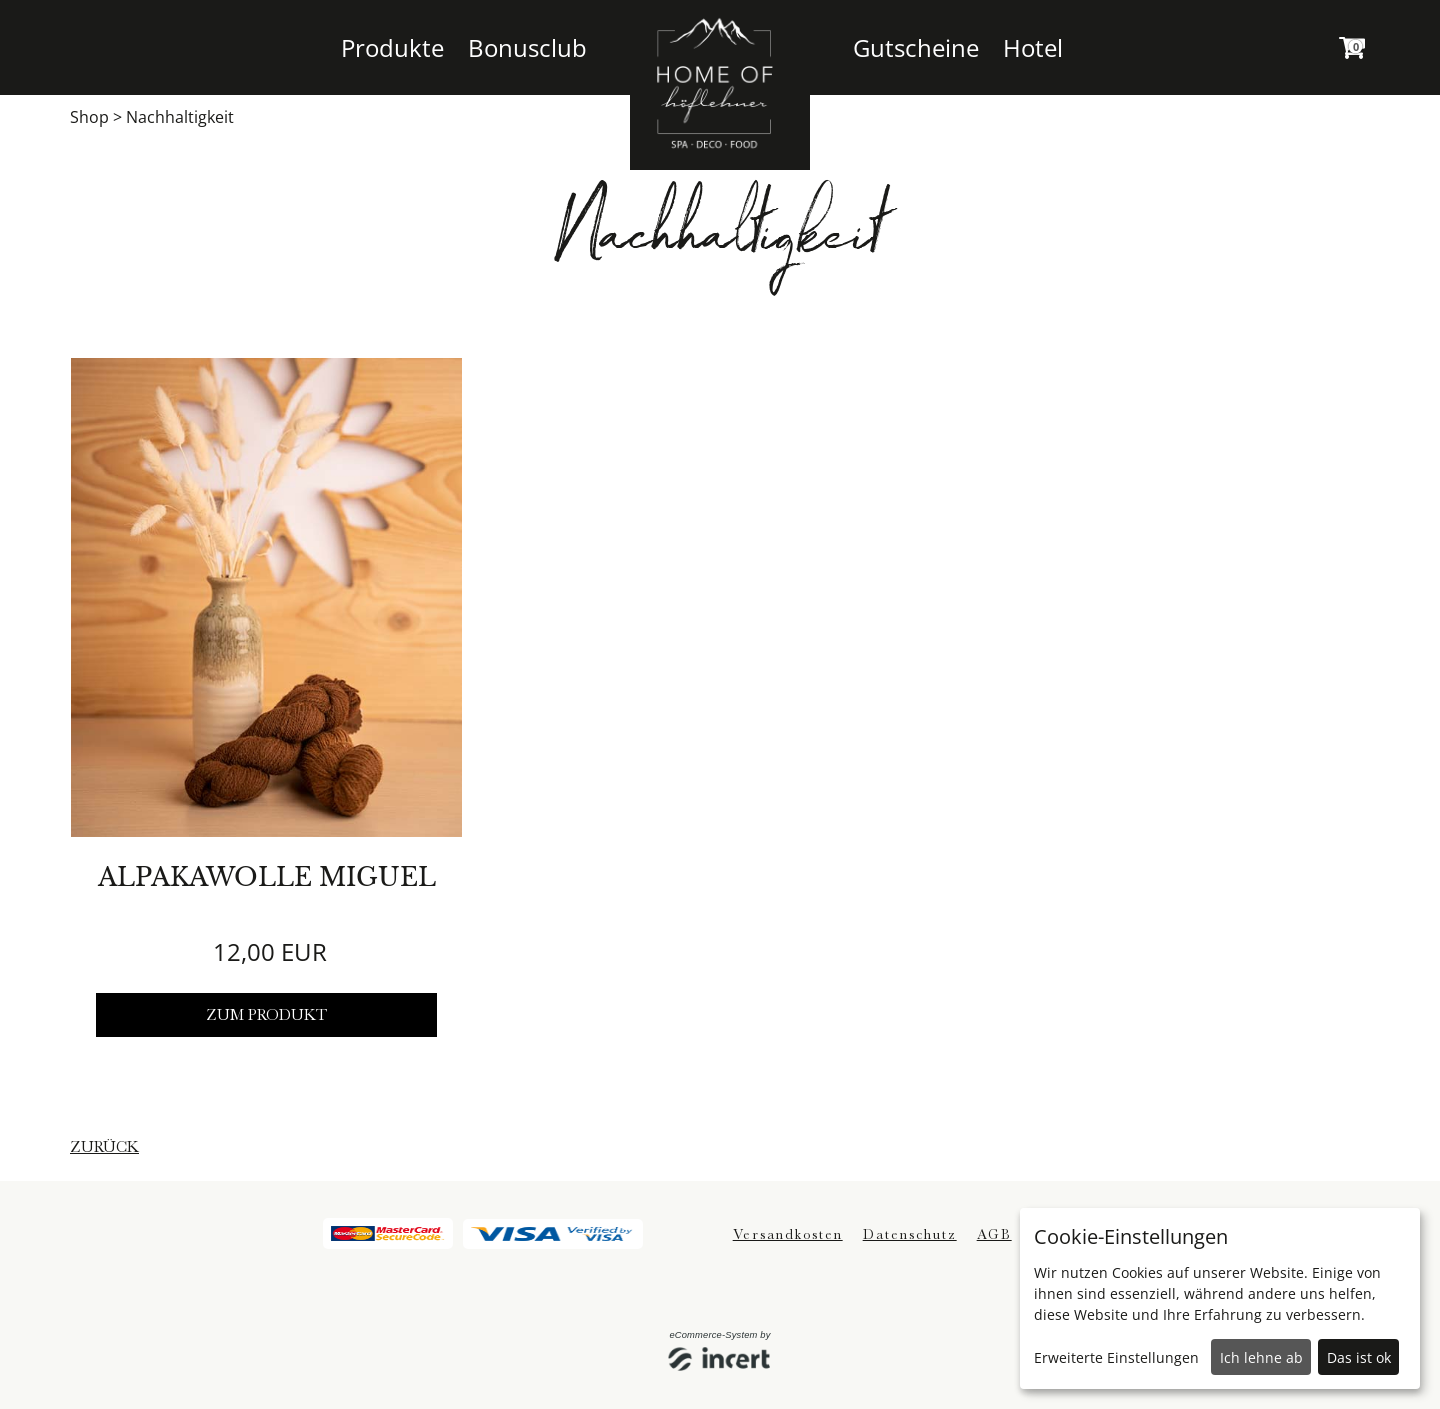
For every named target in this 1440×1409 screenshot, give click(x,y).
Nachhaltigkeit (180, 117)
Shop (89, 117)
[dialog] (1220, 1298)
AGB (994, 1234)
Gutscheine (916, 47)
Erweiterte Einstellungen (1116, 1357)
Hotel (1033, 47)
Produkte (392, 47)
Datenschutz (910, 1234)
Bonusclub (527, 47)
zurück (104, 1147)
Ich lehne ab (1261, 1357)
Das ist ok (1359, 1357)
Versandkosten (788, 1234)
